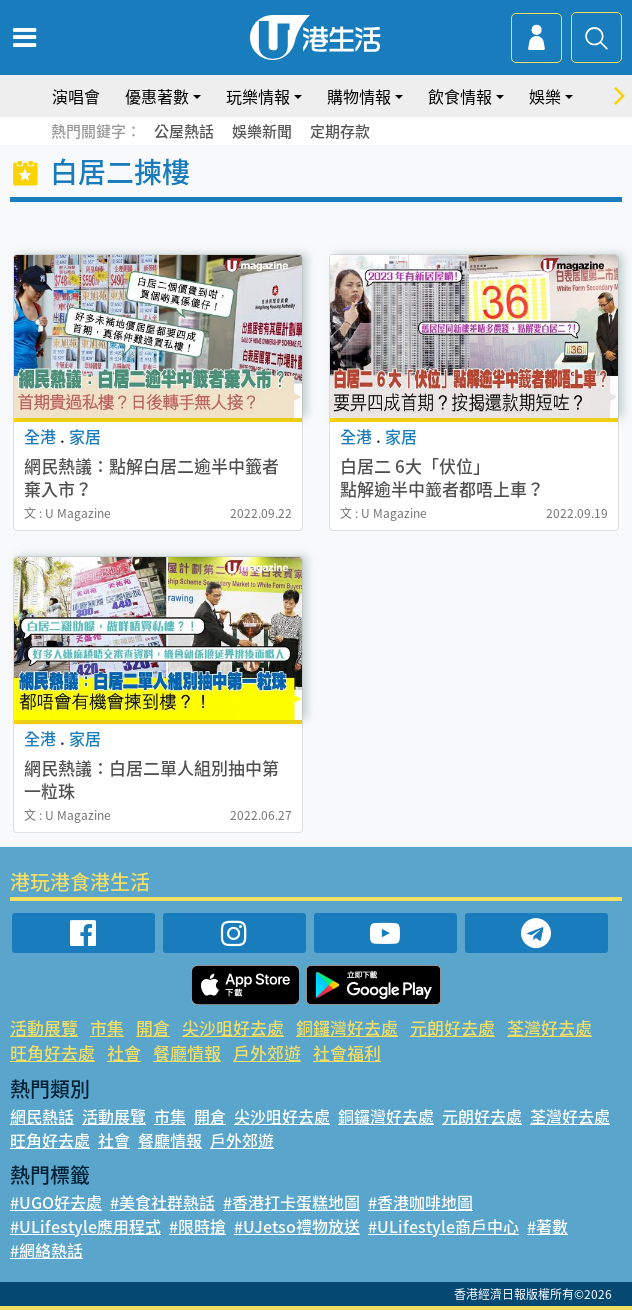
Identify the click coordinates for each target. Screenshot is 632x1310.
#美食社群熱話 (162, 1202)
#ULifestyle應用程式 (85, 1226)
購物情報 (359, 96)
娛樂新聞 (262, 131)
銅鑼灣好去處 (347, 1027)
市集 (107, 1027)
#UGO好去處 (56, 1202)
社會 (124, 1052)
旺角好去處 (52, 1052)
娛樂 (545, 96)
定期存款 (340, 131)
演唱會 (76, 96)
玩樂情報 (258, 96)
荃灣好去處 (549, 1027)
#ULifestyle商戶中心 (443, 1226)
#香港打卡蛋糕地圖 (291, 1202)
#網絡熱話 (46, 1250)
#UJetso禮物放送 (297, 1226)
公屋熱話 (184, 131)
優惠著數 (157, 96)
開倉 (153, 1027)
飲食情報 (460, 96)
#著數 (547, 1226)
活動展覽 (44, 1027)
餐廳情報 (187, 1052)
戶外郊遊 (267, 1052)
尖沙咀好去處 (233, 1027)
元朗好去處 (452, 1027)
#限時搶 (197, 1226)
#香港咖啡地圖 (420, 1202)
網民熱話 (42, 1116)
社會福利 (347, 1052)
